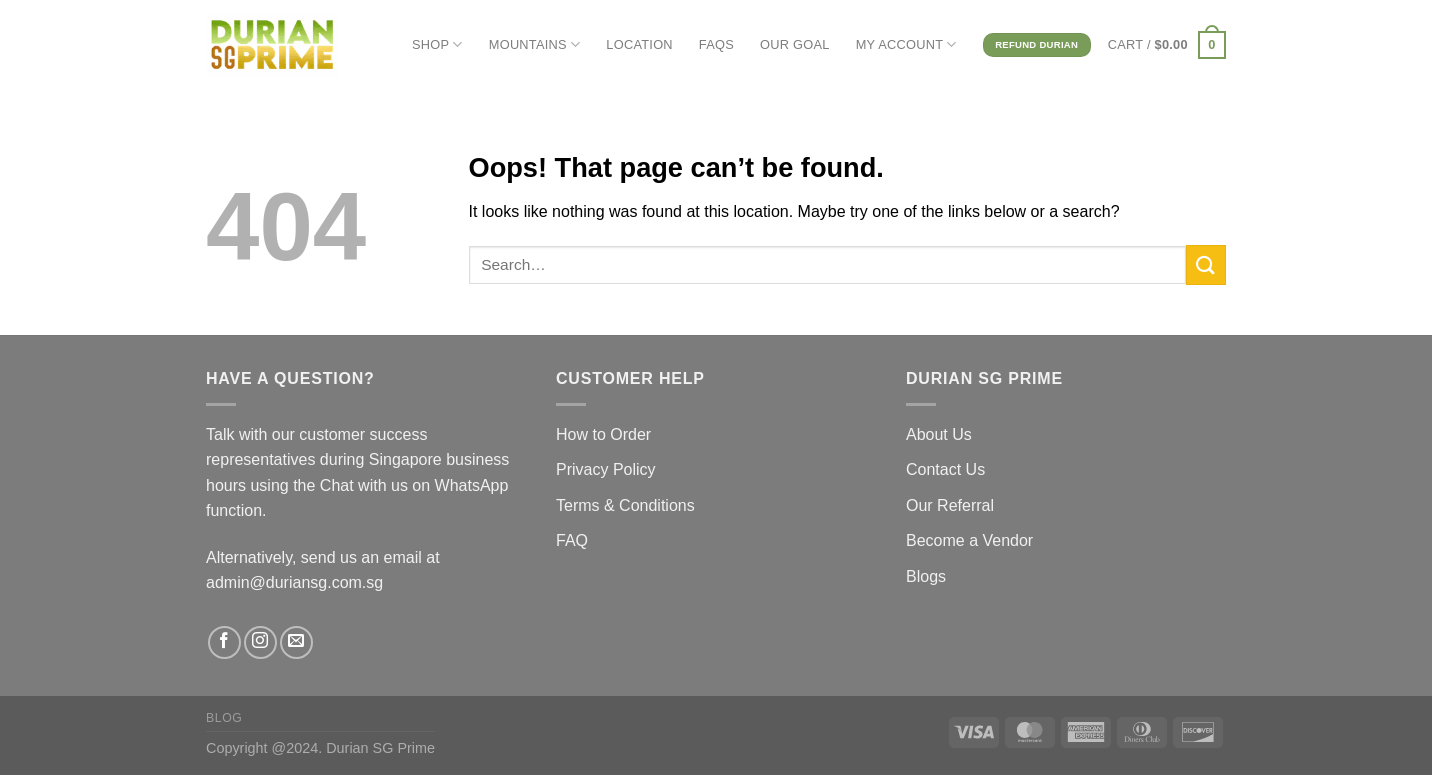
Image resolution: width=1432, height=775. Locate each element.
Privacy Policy (606, 469)
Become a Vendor (969, 540)
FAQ (572, 540)
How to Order (603, 434)
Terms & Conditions (625, 505)
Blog (224, 718)
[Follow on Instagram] (260, 642)
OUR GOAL (795, 44)
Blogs (926, 576)
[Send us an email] (296, 642)
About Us (939, 434)
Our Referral (950, 505)
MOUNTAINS (535, 44)
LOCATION (639, 44)
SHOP (437, 44)
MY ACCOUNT (906, 44)
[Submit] (1206, 264)
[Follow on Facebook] (224, 642)
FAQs (716, 44)
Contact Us (945, 469)
